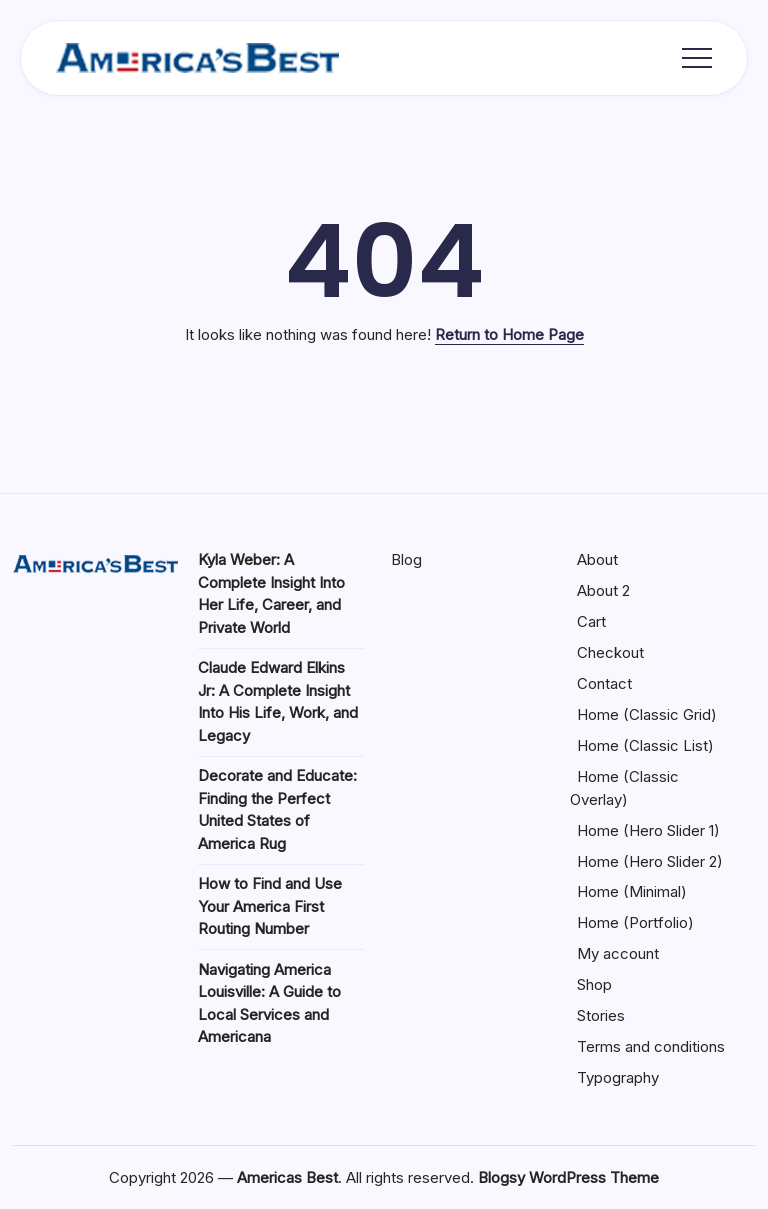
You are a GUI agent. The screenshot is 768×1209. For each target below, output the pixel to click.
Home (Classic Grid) (647, 714)
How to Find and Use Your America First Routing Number (270, 906)
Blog (406, 559)
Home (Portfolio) (635, 922)
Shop (594, 984)
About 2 (603, 590)
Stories (601, 1015)
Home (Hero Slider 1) (648, 830)
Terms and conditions (651, 1046)
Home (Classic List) (645, 745)
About (597, 559)
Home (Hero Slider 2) (650, 861)
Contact (604, 683)
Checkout (610, 652)
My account (618, 953)
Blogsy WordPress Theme (568, 1177)
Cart (591, 621)
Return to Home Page (509, 334)
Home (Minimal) (632, 891)
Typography (618, 1077)
